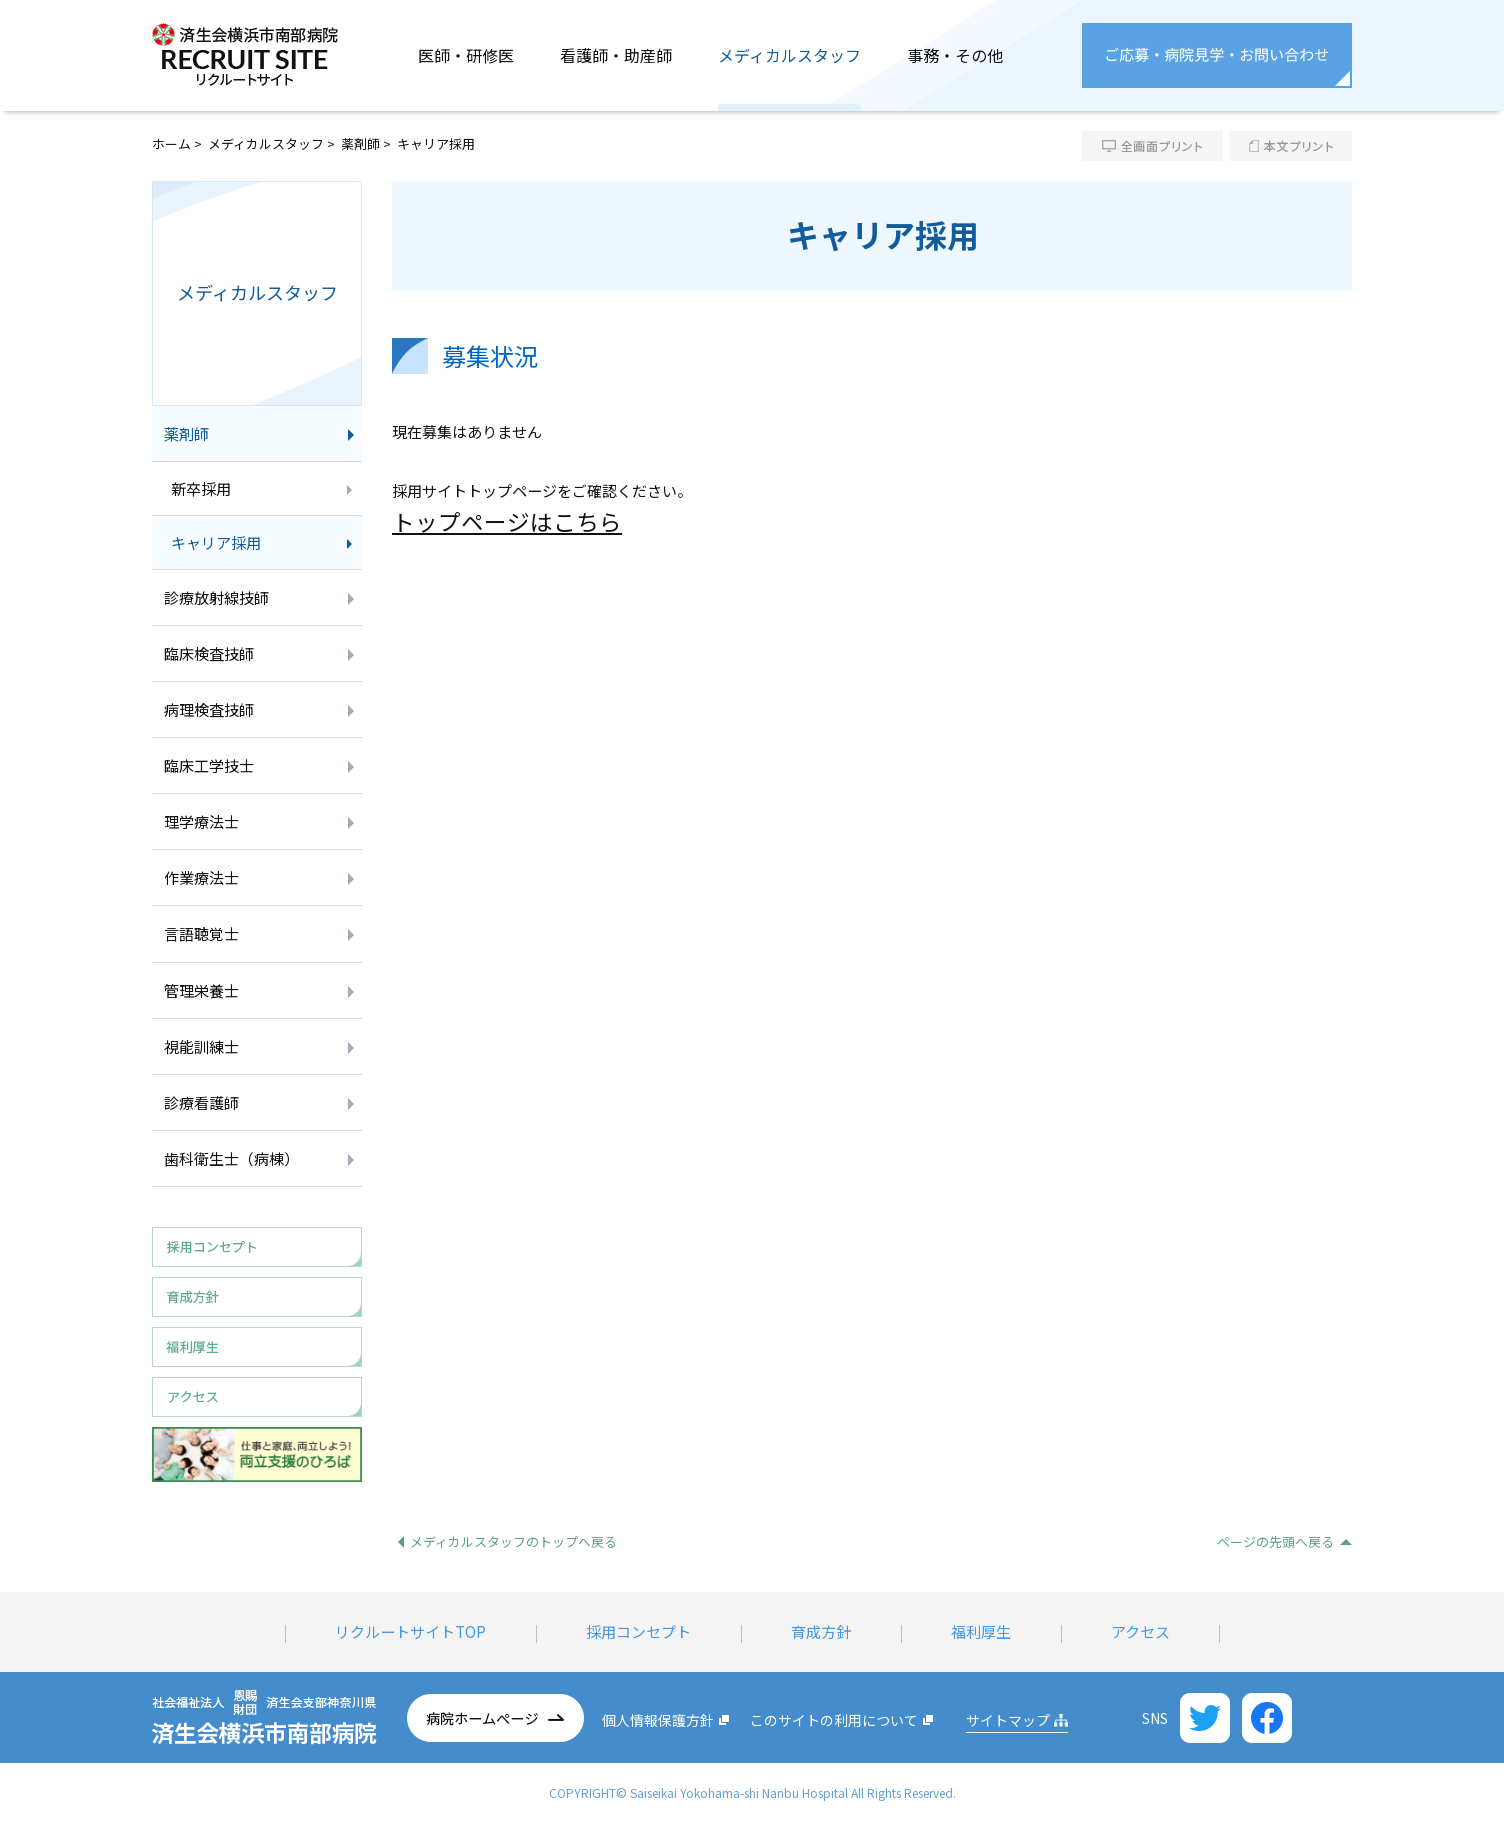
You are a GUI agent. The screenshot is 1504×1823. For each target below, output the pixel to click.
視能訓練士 (201, 1046)
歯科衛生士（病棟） (231, 1158)
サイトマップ (1008, 1720)
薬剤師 (360, 143)
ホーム (171, 143)
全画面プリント (1152, 146)
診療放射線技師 (216, 597)
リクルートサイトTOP (410, 1631)
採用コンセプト (638, 1631)
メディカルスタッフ (266, 143)
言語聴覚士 (201, 933)
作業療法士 (201, 877)
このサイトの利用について (834, 1720)
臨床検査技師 (209, 653)
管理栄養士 (201, 990)
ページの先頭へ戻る (1275, 1541)
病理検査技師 (209, 709)
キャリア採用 (216, 542)
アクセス (1140, 1631)
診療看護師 (201, 1102)
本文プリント (1290, 146)
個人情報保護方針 (658, 1720)
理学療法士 (201, 821)
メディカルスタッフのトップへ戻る (513, 1541)
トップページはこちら (507, 521)
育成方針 (821, 1631)
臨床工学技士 (209, 765)
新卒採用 (201, 488)
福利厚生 (981, 1631)
